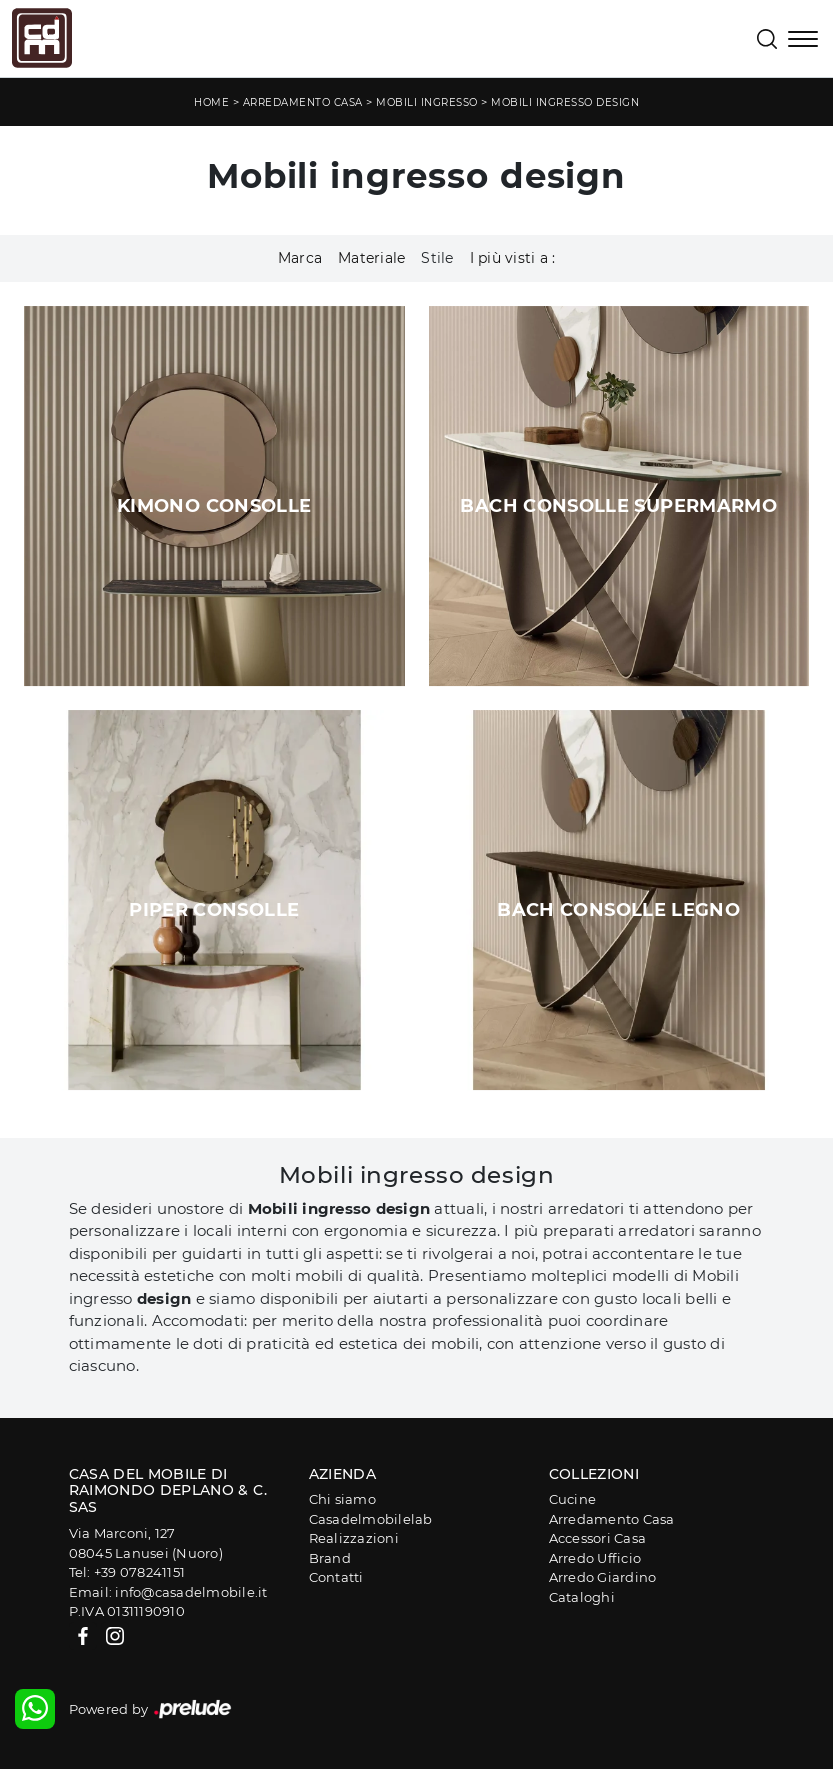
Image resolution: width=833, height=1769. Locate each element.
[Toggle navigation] (803, 41)
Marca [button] (300, 258)
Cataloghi (582, 1597)
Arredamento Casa (303, 102)
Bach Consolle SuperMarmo (618, 506)
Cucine (573, 1499)
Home (211, 102)
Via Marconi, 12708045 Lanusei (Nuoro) (146, 1543)
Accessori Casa (598, 1538)
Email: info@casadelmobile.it (168, 1592)
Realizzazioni (354, 1538)
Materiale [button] (371, 258)
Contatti (336, 1577)
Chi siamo (342, 1499)
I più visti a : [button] (513, 258)
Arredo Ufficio (595, 1558)
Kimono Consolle (214, 506)
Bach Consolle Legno (618, 910)
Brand (330, 1558)
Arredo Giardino (603, 1577)
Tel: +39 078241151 (127, 1572)
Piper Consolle (214, 910)
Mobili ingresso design (565, 102)
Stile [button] (437, 258)
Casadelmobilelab (371, 1519)
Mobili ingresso (427, 102)
